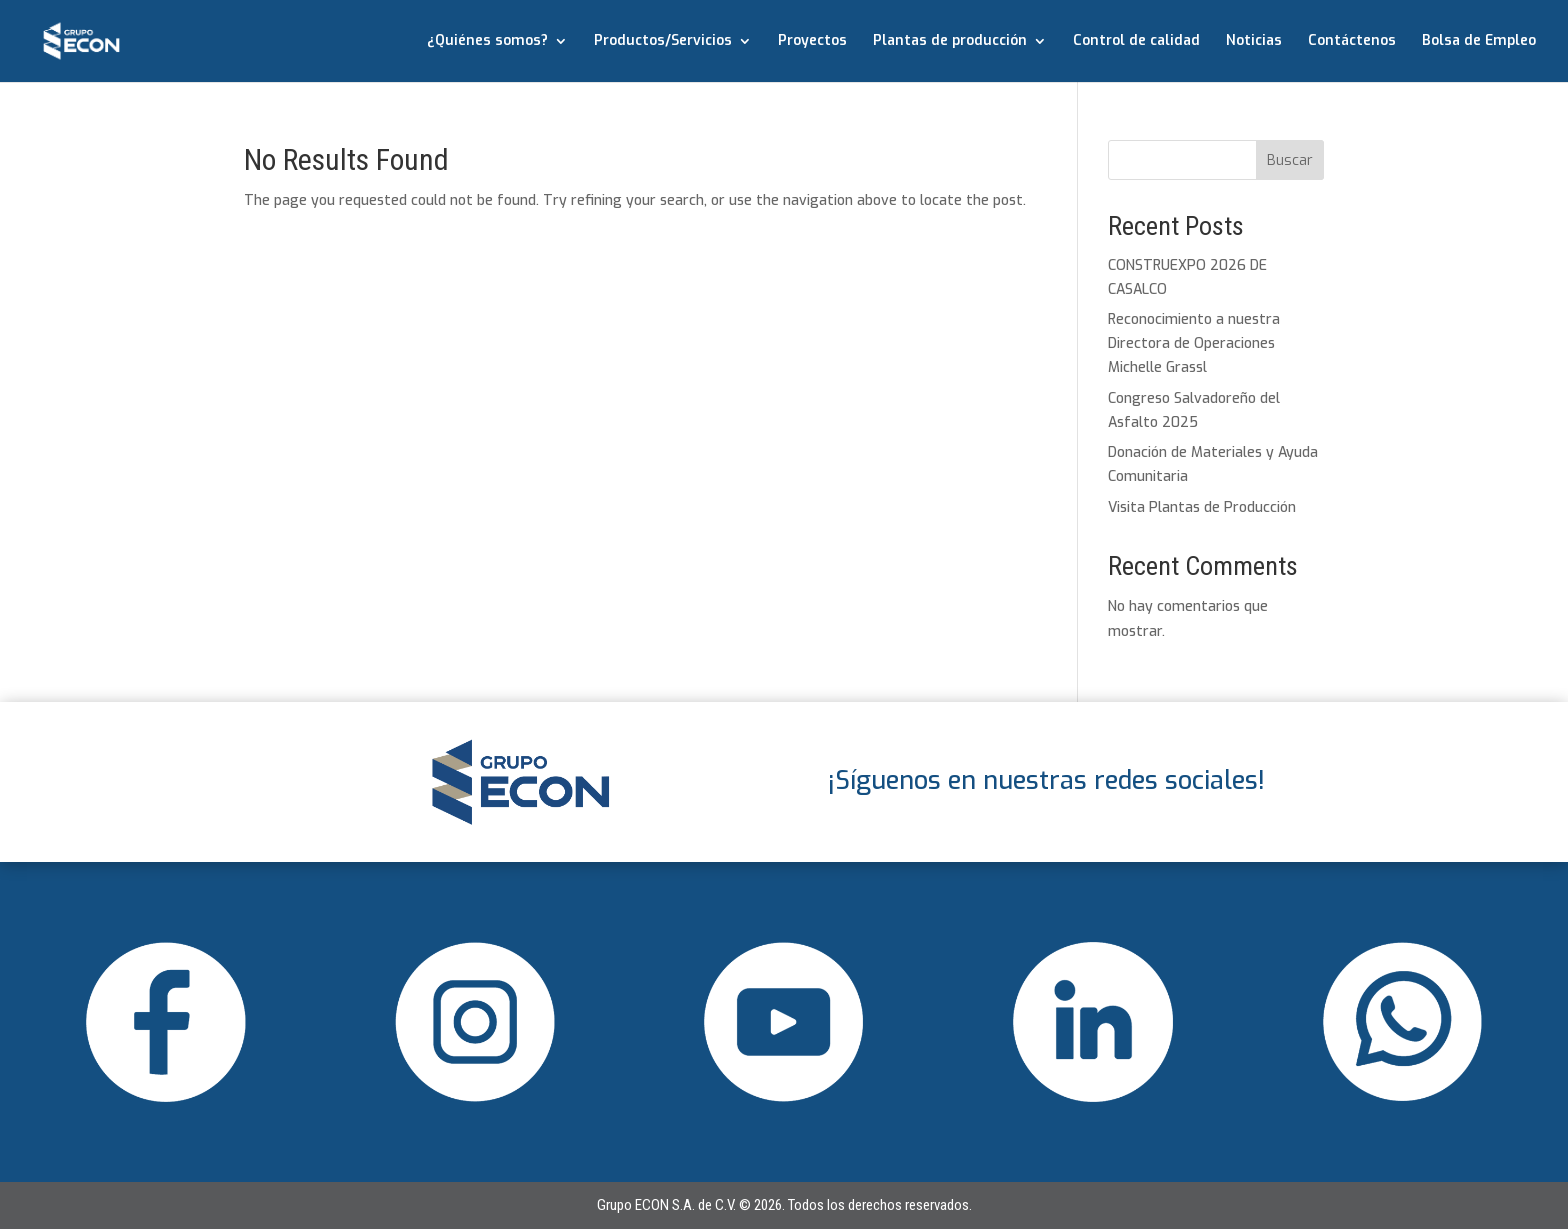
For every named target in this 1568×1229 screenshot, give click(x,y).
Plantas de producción (950, 42)
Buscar (1290, 160)
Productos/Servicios (663, 42)
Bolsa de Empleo (1479, 42)
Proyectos (812, 42)
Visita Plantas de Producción (1202, 507)
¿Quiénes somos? (487, 42)
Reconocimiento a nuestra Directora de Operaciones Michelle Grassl (1194, 343)
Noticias (1254, 42)
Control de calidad (1136, 42)
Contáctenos (1352, 42)
